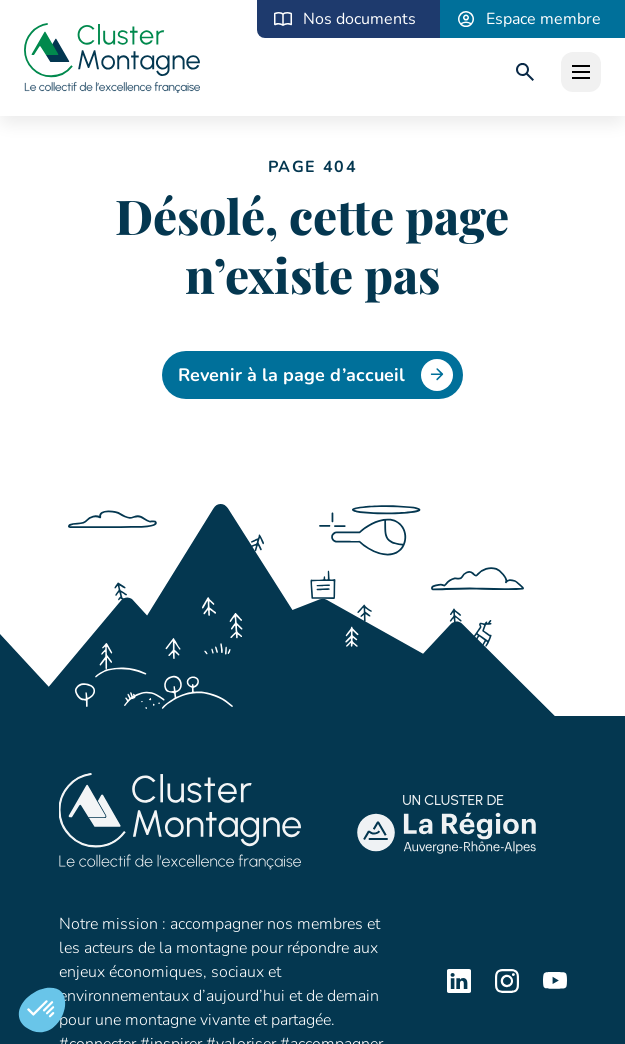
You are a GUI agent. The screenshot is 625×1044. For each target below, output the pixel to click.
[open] (581, 72)
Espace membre (543, 19)
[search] (525, 72)
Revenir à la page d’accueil (315, 375)
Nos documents (359, 19)
